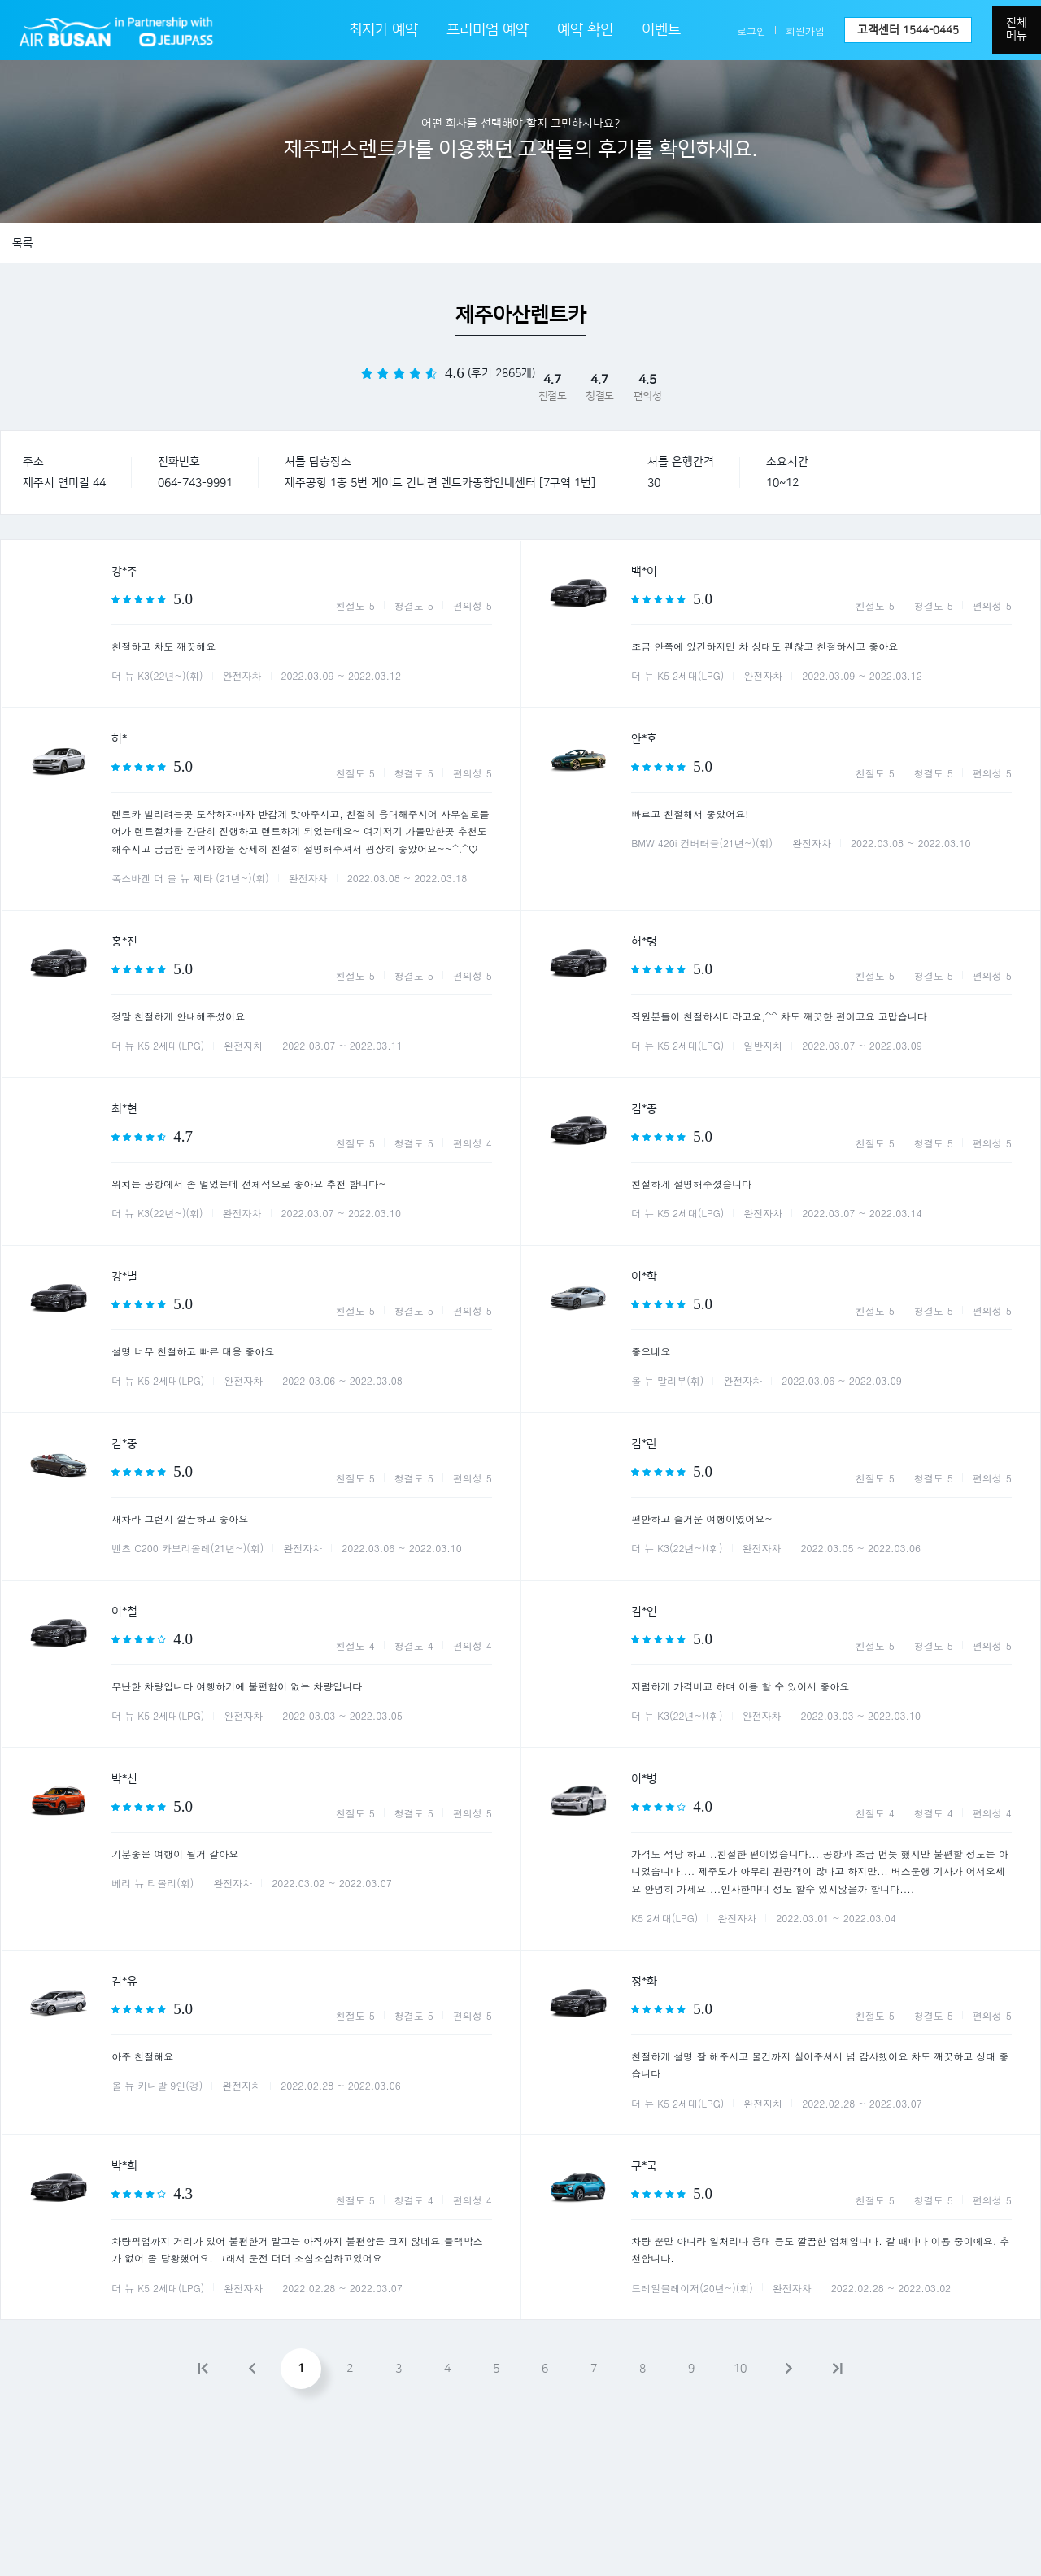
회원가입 (805, 30)
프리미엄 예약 (487, 30)
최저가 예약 (383, 30)
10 (740, 2368)
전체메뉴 (1016, 29)
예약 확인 (585, 30)
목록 (22, 243)
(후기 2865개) (501, 373)
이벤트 (661, 30)
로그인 (751, 30)
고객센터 (908, 30)
